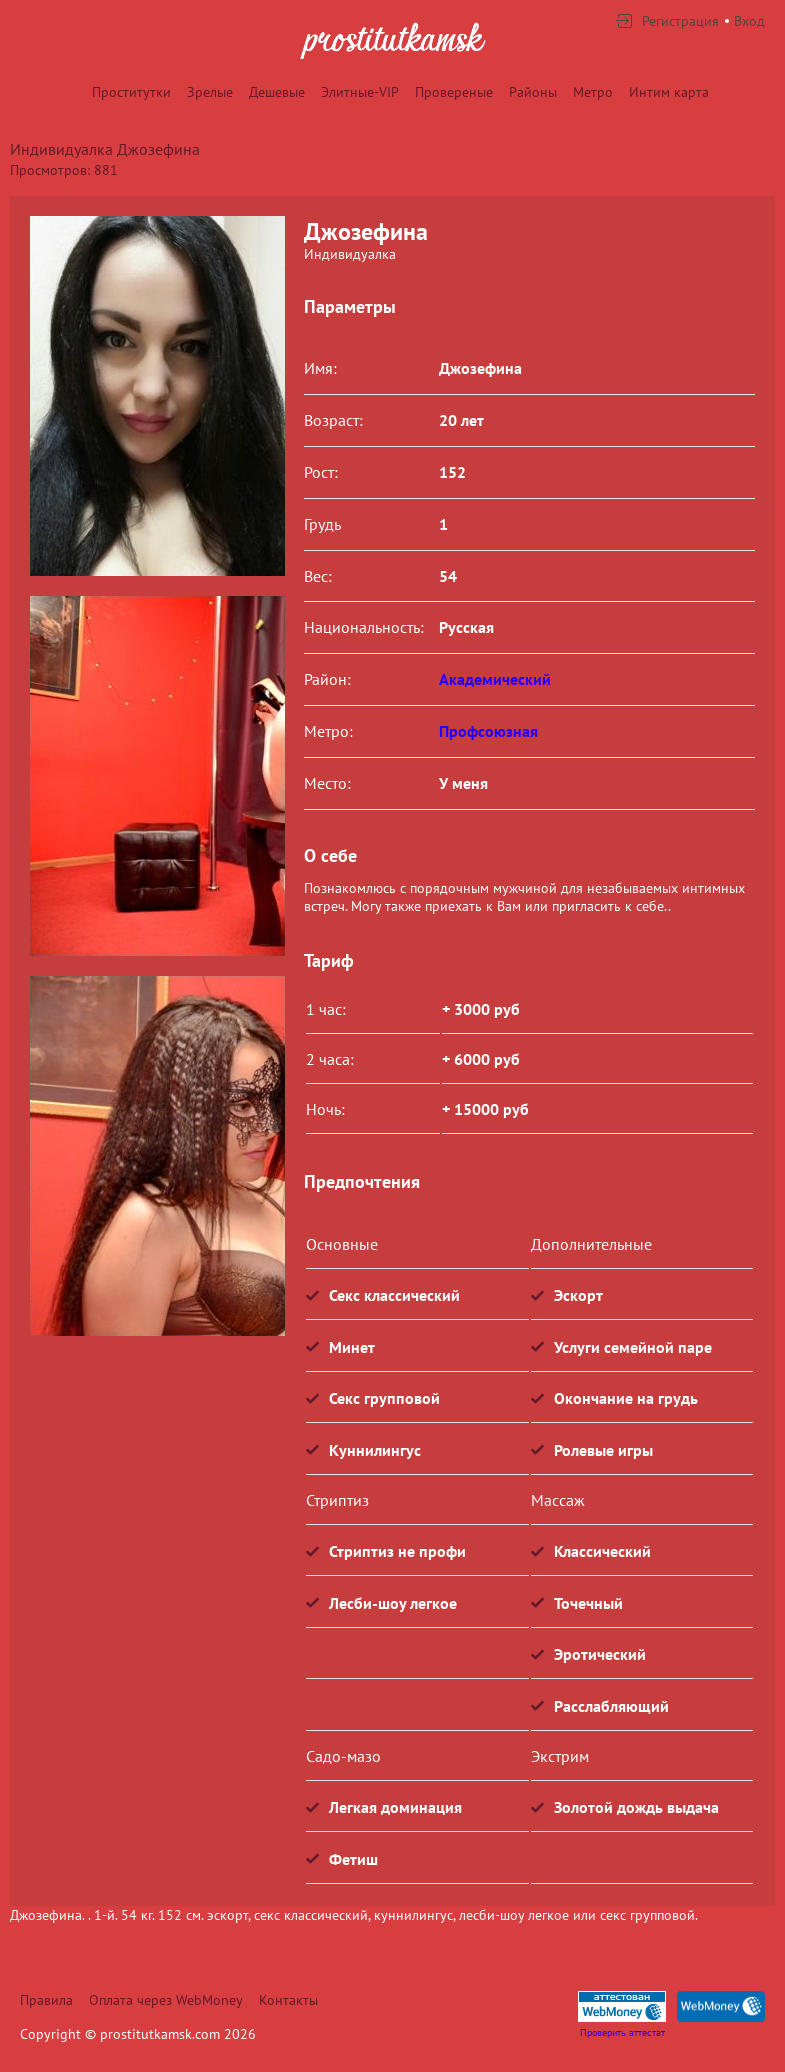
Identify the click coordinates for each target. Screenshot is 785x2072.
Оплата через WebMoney (166, 2000)
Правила (46, 2000)
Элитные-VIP (360, 92)
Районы (533, 92)
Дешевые (277, 92)
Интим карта (669, 92)
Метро (593, 92)
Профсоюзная (488, 731)
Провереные (454, 92)
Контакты (288, 2000)
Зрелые (210, 92)
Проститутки (131, 92)
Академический (495, 679)
